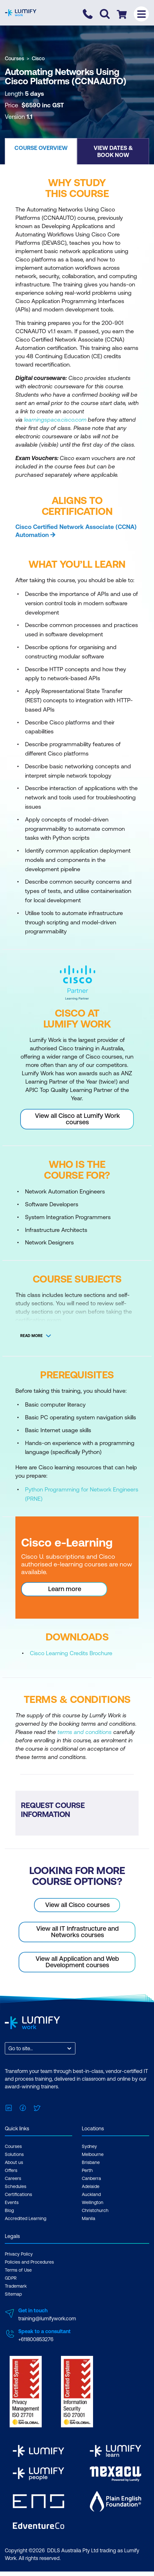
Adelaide (90, 2186)
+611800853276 (35, 2339)
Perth (87, 2170)
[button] (41, 151)
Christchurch (95, 2210)
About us (14, 2162)
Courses (14, 58)
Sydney (89, 2146)
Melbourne (93, 2154)
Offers (11, 2170)
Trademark (16, 2286)
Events (12, 2202)
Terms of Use (18, 2270)
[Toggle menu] (141, 13)
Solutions (14, 2154)
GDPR (11, 2278)
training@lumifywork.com (47, 2318)
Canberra (91, 2178)
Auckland (91, 2194)
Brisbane (91, 2162)
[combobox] (9, 2048)
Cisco (38, 58)
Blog (9, 2210)
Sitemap (13, 2294)
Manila (88, 2218)
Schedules (15, 2186)
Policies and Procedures (29, 2262)
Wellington (92, 2202)
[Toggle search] (105, 14)
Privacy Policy (19, 2254)
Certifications (18, 2194)
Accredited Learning (25, 2218)
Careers (13, 2178)
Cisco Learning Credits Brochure (71, 1653)
